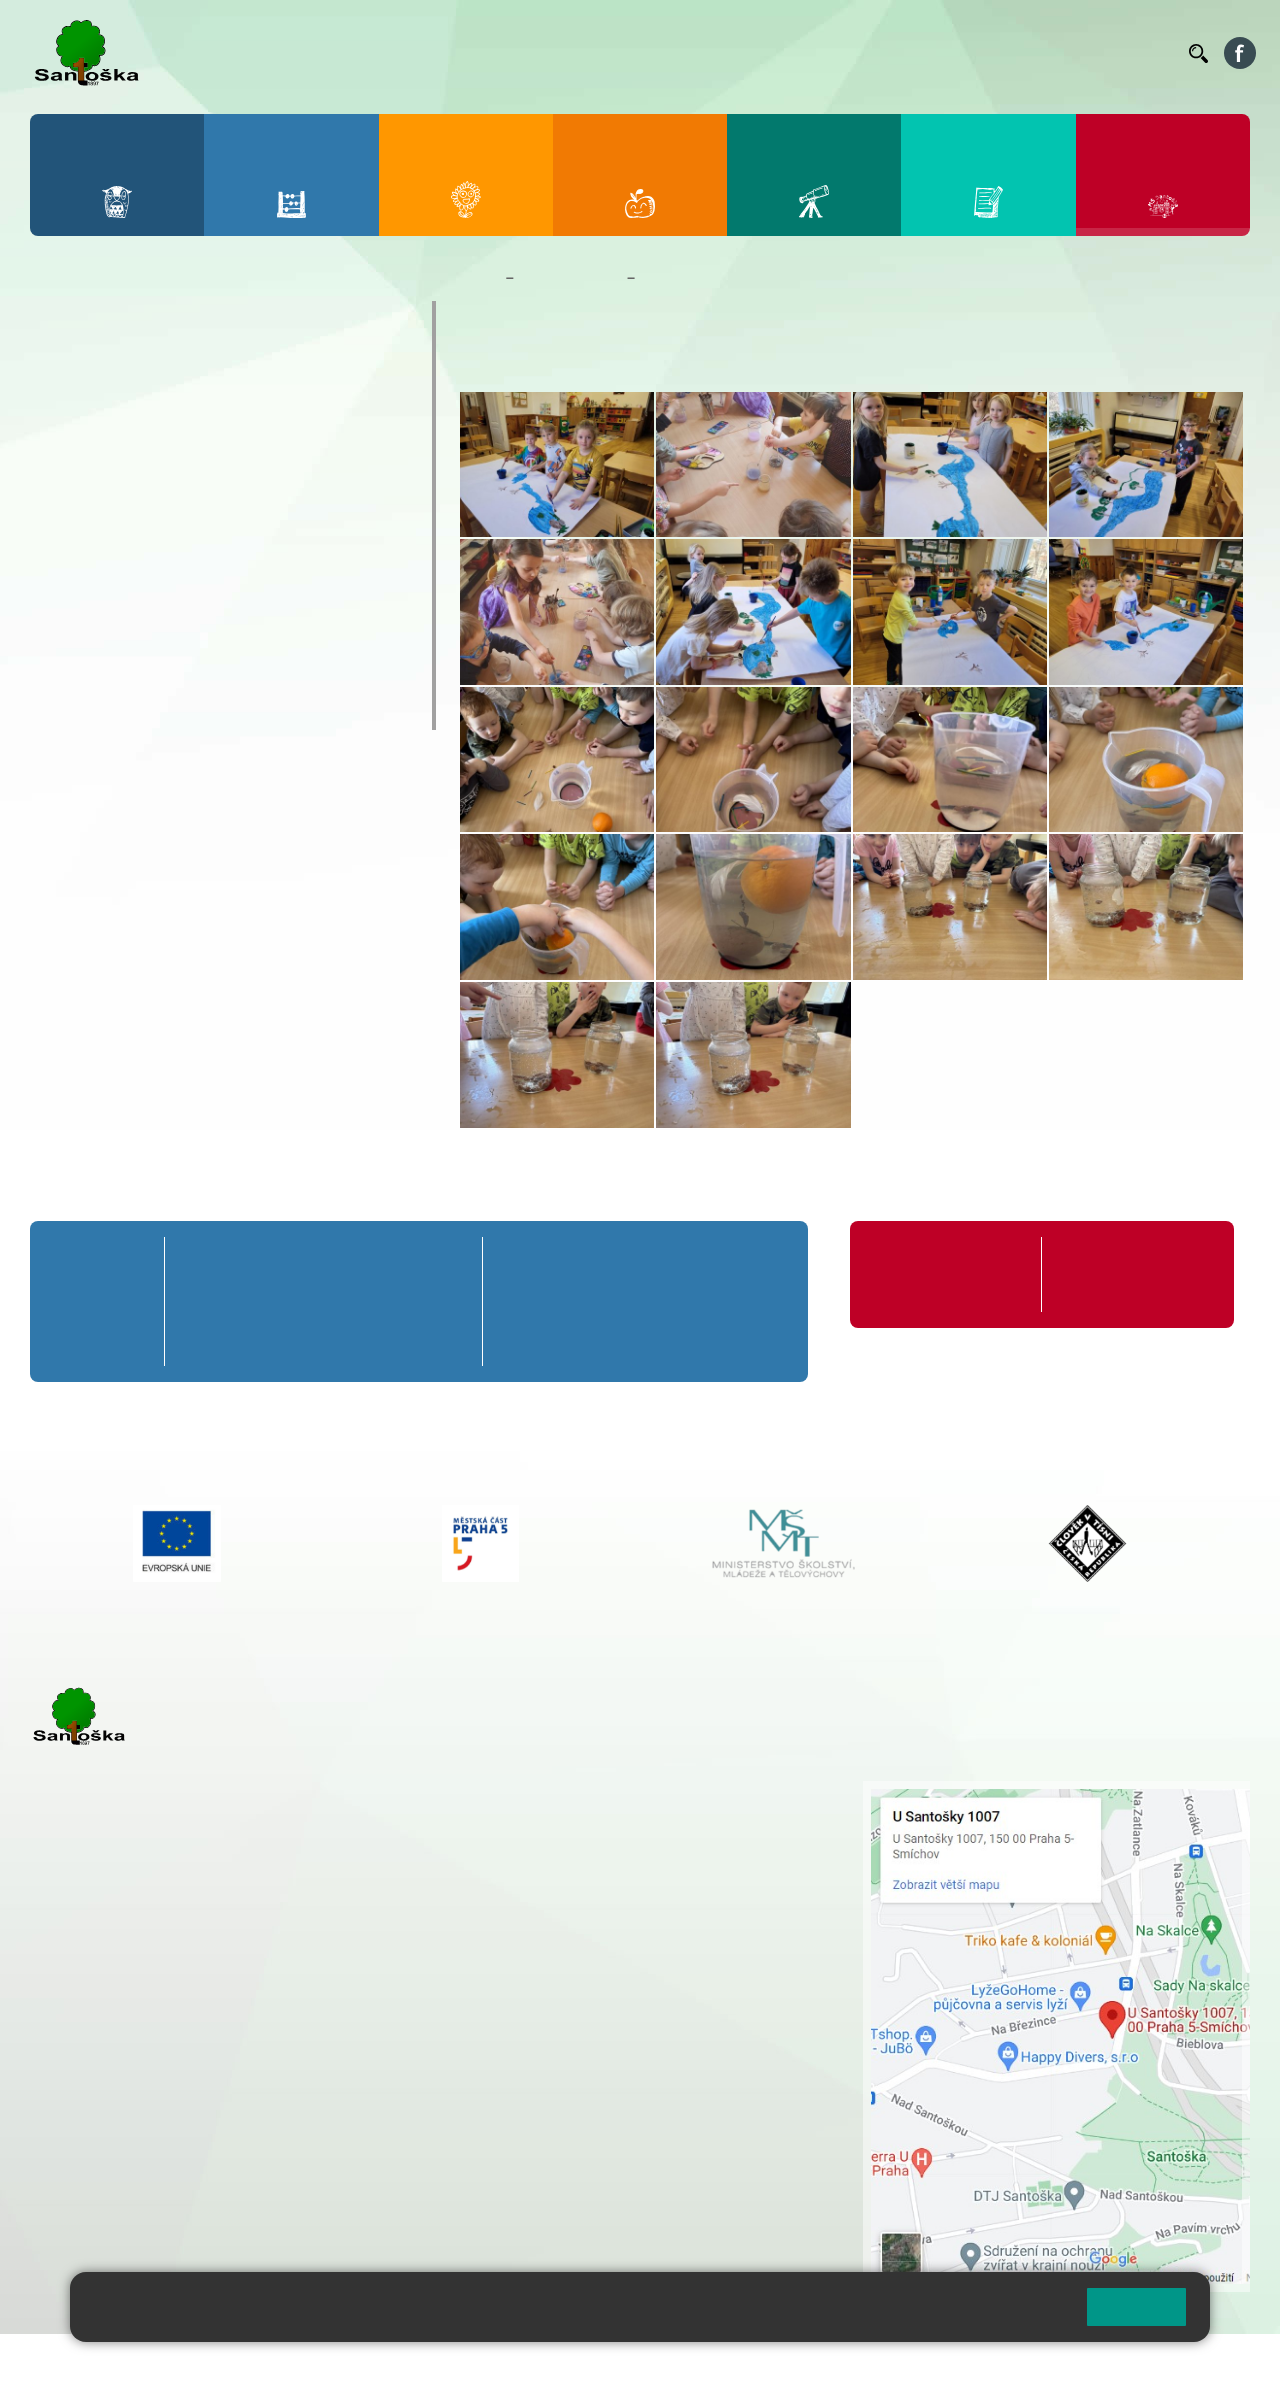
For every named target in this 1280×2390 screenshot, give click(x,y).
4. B (383, 1300)
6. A (528, 1263)
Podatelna (979, 53)
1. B (202, 1300)
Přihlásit (493, 2361)
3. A (323, 1263)
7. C (603, 1338)
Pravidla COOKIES (748, 2361)
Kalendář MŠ (110, 515)
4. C (383, 1338)
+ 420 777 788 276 (240, 2133)
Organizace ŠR (806, 53)
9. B (754, 1300)
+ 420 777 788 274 (594, 1833)
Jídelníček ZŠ (701, 53)
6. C (527, 1338)
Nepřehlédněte (119, 437)
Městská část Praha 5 (97, 2215)
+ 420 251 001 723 (117, 2031)
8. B (678, 1300)
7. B (603, 1300)
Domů (478, 278)
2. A (263, 1263)
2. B (263, 1300)
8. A (679, 1263)
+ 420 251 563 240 (117, 2133)
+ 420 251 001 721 (602, 1791)
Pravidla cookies (988, 2315)
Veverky (89, 710)
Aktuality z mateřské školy (171, 476)
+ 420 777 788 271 (240, 2031)
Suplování (900, 53)
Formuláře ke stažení (1126, 1263)
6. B (528, 1300)
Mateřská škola (570, 278)
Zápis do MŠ (109, 632)
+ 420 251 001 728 (599, 1812)
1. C (202, 1338)
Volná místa (1063, 53)
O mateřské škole (131, 320)
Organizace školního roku (940, 1274)
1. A (203, 1263)
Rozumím (1136, 2306)
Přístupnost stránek (603, 2361)
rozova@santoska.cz (139, 2154)
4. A (383, 1263)
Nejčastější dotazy (135, 593)
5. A (444, 1263)
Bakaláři (553, 53)
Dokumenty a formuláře (158, 398)
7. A (604, 1263)
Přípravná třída (93, 1274)
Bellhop (619, 53)
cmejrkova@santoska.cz (151, 2052)
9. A (754, 1263)
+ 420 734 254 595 (699, 1896)
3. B (323, 1300)
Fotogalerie (104, 554)
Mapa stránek (403, 2361)
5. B (443, 1300)
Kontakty (1145, 53)
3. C (323, 1338)
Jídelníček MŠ (116, 671)
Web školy (1214, 2361)
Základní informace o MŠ (165, 359)
